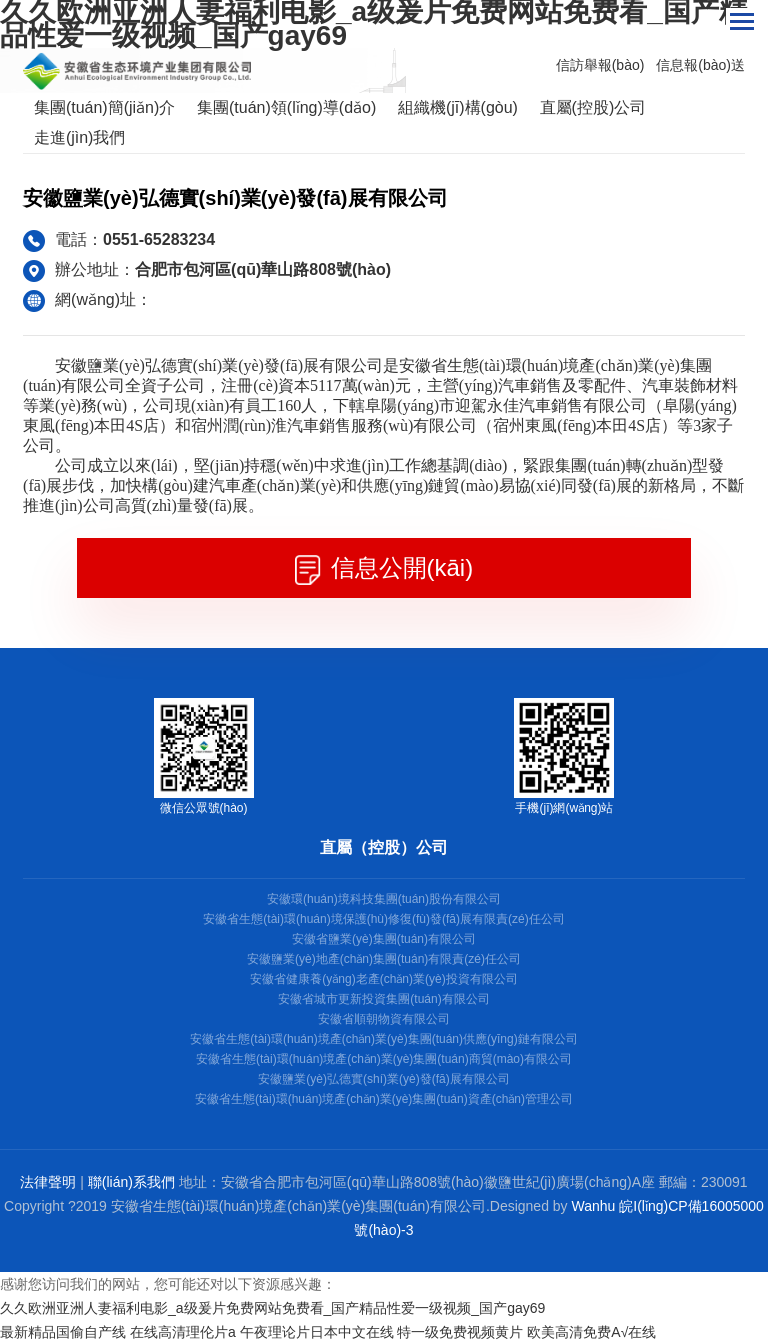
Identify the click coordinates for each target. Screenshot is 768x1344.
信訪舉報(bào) (600, 65)
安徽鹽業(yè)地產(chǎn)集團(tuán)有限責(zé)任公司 (384, 959)
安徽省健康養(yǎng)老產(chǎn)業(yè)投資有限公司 (383, 979)
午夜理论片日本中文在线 (317, 1332)
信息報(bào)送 (700, 65)
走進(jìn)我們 (80, 137)
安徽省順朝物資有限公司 (384, 1019)
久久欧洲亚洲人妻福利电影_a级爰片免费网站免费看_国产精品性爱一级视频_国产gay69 (272, 1308)
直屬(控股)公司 (593, 107)
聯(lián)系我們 (131, 1182)
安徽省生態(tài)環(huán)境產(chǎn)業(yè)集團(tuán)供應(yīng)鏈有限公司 (383, 1039)
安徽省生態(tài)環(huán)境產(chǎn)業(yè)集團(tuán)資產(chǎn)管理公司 (384, 1099)
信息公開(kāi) (384, 569)
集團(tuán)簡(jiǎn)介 (104, 107)
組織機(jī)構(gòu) (458, 107)
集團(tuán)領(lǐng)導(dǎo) (286, 107)
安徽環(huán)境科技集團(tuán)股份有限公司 (384, 899)
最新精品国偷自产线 (63, 1332)
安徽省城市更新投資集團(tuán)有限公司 (383, 999)
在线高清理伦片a (183, 1332)
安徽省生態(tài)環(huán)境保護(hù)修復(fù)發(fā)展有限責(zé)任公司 (383, 919)
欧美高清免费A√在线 (591, 1332)
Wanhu (594, 1206)
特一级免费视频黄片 (460, 1332)
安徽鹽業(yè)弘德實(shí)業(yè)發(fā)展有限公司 (383, 1079)
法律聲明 (48, 1182)
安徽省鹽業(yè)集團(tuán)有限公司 (384, 939)
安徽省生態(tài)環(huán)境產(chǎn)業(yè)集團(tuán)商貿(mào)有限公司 (384, 1059)
